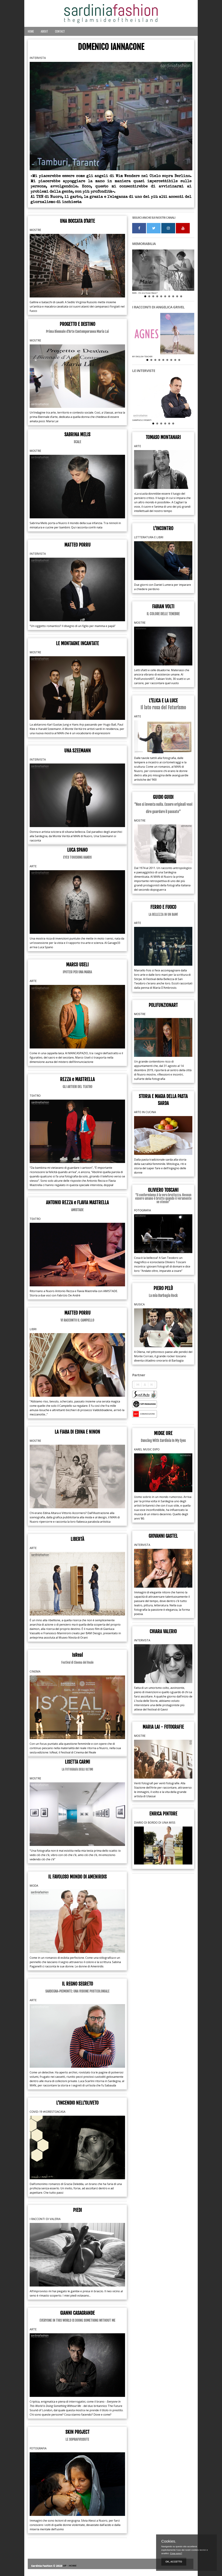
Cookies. (168, 2541)
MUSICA (139, 1304)
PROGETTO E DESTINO (77, 327)
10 (181, 296)
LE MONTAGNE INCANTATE (77, 643)
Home (31, 31)
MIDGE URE (163, 1436)
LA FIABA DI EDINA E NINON (77, 1432)
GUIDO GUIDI (163, 804)
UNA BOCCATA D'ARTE (77, 221)
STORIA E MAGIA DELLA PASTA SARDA (163, 1100)
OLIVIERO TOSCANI (163, 1195)
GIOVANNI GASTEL (163, 1536)
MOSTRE (35, 230)
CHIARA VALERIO (163, 1631)
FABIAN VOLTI (163, 610)
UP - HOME (70, 2565)
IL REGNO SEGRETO (77, 1987)
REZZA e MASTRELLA (77, 1083)
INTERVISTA (38, 58)
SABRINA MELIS (77, 438)
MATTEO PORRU (77, 545)
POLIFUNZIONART (163, 1005)
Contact (60, 31)
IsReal (77, 1658)
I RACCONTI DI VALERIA (45, 2219)
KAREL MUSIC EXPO (147, 1449)
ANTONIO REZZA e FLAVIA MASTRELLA (77, 1206)
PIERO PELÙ (163, 1291)
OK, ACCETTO (173, 2561)
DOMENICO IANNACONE (111, 47)
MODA (34, 1886)
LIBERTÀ (77, 1539)
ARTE (33, 866)
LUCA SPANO (77, 853)
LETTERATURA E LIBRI (148, 537)
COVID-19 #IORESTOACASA (47, 2112)
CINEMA (35, 1671)
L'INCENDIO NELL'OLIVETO (77, 2103)
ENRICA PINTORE (163, 1813)
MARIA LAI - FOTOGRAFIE (163, 1727)
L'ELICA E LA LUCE (163, 704)
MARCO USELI (77, 968)
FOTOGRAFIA (38, 2448)
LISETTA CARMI (77, 1765)
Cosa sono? (176, 2553)
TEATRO (35, 1096)
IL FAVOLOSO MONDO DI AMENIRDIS (77, 1877)
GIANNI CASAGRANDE (77, 2316)
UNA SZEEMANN (77, 750)
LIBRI (33, 1329)
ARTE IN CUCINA (145, 1112)
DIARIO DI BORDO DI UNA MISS (154, 1822)
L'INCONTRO (163, 528)
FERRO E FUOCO (163, 910)
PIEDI (77, 2210)
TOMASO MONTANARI (163, 437)
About (44, 31)
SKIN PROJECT (77, 2435)
